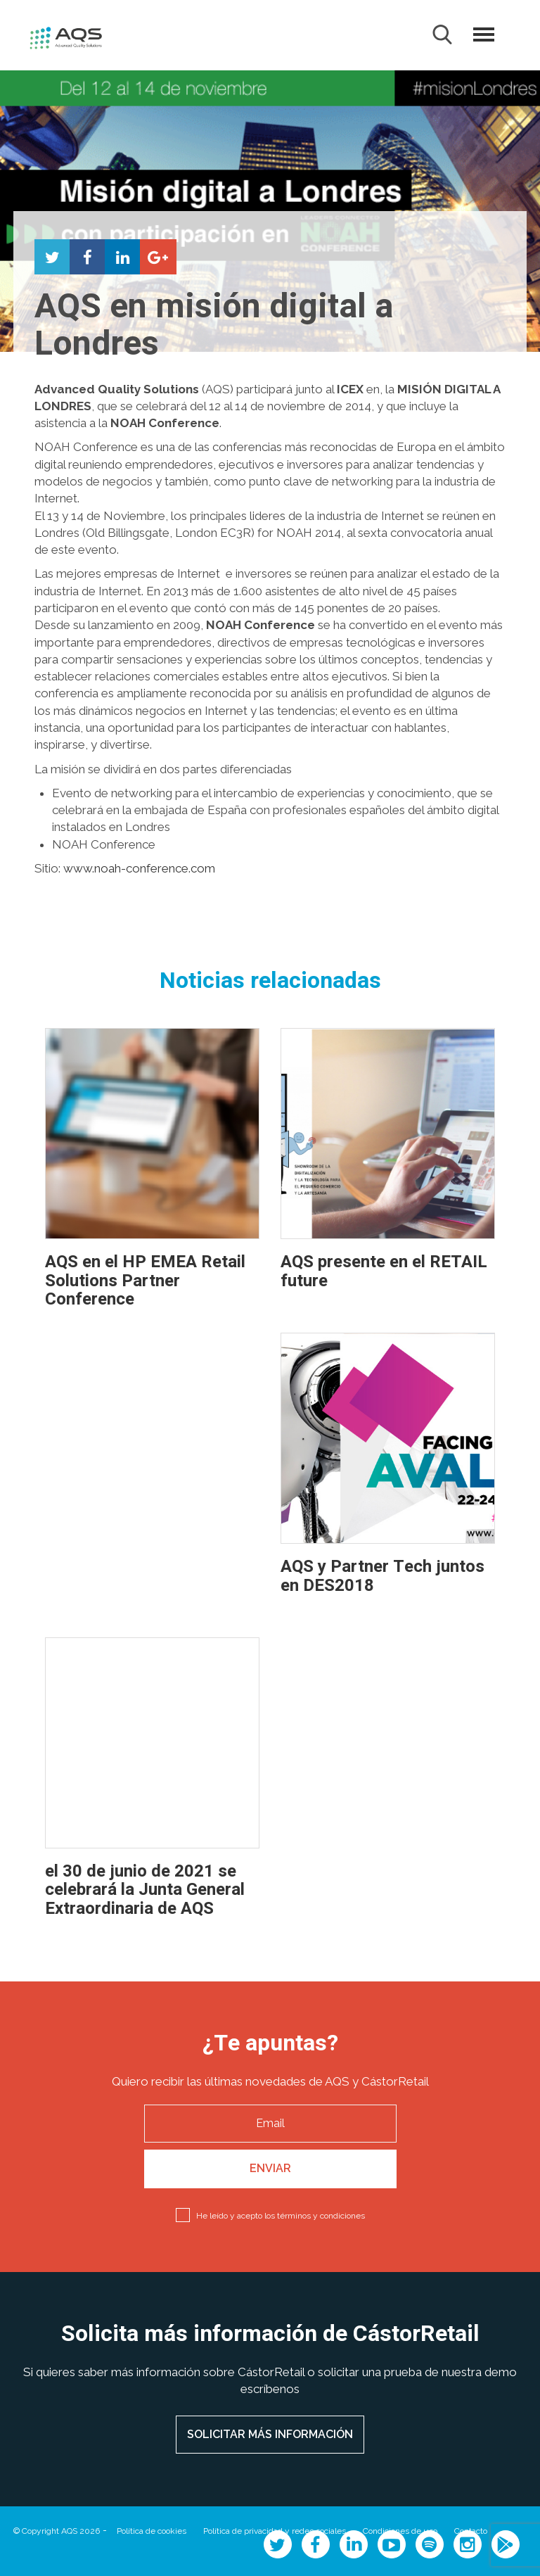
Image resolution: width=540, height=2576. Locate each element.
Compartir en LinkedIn (122, 256)
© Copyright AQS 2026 (56, 2531)
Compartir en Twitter (52, 256)
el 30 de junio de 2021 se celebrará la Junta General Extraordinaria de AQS (145, 1890)
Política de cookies (151, 2531)
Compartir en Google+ (157, 256)
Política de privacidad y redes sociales (274, 2531)
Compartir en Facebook (87, 256)
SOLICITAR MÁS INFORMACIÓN (270, 2434)
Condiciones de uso (400, 2531)
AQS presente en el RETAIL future (384, 1271)
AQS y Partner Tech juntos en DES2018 (382, 1575)
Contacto (470, 2531)
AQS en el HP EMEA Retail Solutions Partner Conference (145, 1281)
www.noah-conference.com (139, 868)
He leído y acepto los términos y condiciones (280, 2216)
